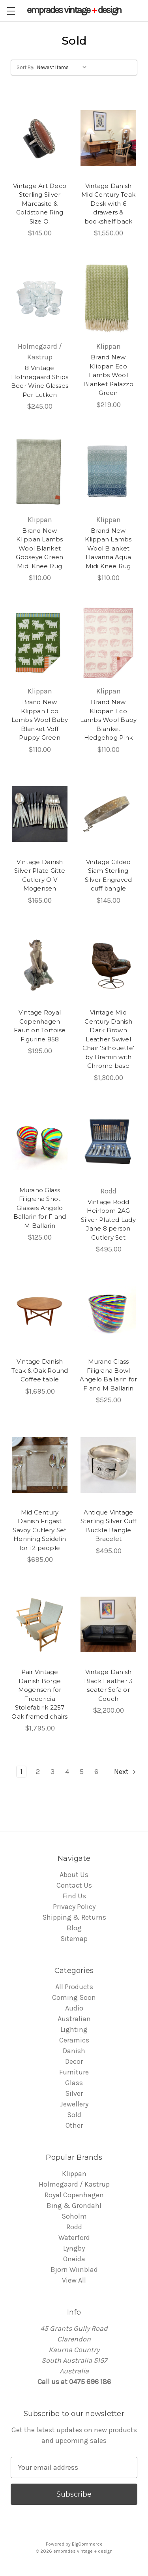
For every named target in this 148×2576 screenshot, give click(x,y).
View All (74, 2280)
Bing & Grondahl (74, 2205)
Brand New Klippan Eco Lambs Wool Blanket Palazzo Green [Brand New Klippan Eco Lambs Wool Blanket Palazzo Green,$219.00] (108, 374)
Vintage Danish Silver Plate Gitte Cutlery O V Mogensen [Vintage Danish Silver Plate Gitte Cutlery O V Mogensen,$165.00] (39, 875)
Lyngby (74, 2248)
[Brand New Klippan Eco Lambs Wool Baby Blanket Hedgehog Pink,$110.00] (108, 642)
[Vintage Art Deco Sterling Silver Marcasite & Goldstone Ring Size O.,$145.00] (39, 138)
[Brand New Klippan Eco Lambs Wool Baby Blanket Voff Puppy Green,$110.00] (39, 642)
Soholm (74, 2216)
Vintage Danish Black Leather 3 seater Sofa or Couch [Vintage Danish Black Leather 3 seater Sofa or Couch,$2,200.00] (108, 1685)
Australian (74, 2018)
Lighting (74, 2029)
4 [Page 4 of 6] (67, 1771)
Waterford (74, 2237)
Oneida (74, 2259)
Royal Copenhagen (74, 2195)
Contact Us (74, 1885)
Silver (74, 2093)
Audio (74, 2008)
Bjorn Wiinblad (74, 2269)
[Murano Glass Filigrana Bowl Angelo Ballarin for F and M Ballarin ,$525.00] (108, 1314)
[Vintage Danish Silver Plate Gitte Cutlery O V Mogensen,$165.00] (39, 814)
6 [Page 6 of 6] (96, 1771)
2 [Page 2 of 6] (38, 1771)
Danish (74, 2050)
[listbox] (64, 67)
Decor (74, 2061)
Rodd (74, 2227)
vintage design (74, 9)
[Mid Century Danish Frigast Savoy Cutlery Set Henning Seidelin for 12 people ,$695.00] (39, 1464)
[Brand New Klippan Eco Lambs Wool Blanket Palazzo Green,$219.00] (108, 297)
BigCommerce (87, 2544)
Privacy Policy (74, 1906)
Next (125, 1771)
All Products (74, 1986)
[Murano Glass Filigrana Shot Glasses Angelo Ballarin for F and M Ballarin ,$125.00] (39, 1142)
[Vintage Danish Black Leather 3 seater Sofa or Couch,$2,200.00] (108, 1624)
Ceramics (74, 2040)
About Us (74, 1874)
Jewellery (74, 2104)
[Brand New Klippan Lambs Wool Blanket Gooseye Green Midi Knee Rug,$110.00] (39, 471)
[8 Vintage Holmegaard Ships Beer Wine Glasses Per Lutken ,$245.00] (39, 297)
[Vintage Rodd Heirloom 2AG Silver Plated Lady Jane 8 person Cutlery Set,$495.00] (108, 1142)
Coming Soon (74, 1997)
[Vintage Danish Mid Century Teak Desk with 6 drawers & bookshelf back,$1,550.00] (108, 138)
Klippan (74, 2173)
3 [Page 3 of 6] (52, 1771)
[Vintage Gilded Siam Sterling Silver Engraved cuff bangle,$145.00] (108, 814)
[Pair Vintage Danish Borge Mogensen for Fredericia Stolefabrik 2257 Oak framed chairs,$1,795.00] (39, 1624)
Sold (74, 2114)
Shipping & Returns (74, 1917)
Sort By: (25, 67)
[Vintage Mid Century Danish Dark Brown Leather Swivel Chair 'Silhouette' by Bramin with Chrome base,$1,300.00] (108, 965)
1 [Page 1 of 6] (21, 1771)
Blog (74, 1928)
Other (74, 2125)
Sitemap (74, 1938)
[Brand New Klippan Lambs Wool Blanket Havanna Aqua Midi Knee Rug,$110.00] (108, 471)
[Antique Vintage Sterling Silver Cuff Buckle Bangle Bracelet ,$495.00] (108, 1464)
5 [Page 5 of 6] (82, 1771)
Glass (74, 2082)
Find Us (74, 1896)
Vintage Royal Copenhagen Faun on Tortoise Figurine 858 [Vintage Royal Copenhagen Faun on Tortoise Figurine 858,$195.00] (40, 1026)
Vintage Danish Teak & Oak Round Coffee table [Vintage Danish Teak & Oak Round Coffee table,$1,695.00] (39, 1370)
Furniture (74, 2072)
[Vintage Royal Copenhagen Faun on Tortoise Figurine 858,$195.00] (39, 965)
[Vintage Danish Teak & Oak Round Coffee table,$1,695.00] (39, 1314)
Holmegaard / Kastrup (74, 2184)
